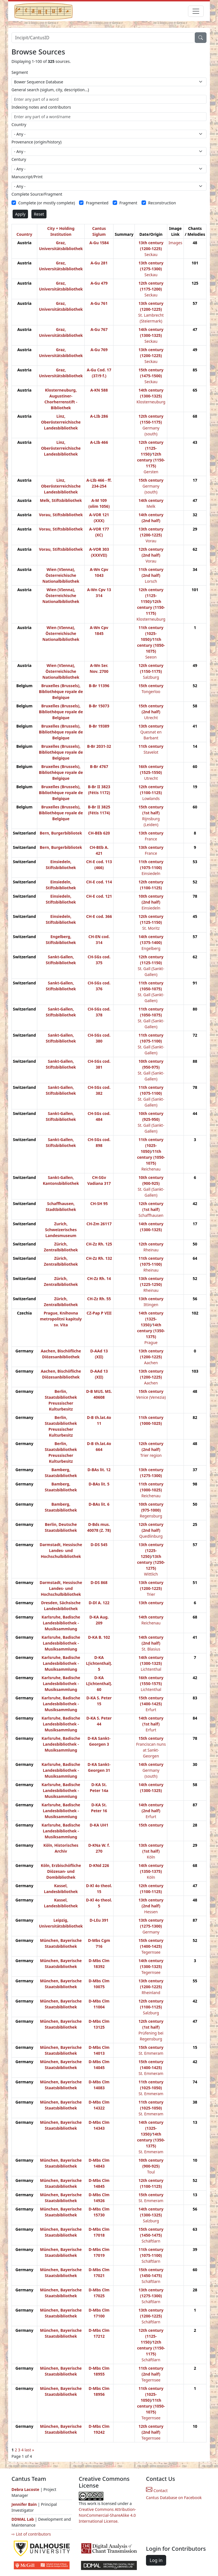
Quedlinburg (151, 1536)
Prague (150, 1342)
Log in (156, 2560)
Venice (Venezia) (151, 1397)
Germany (150, 1932)
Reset (39, 214)
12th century (150, 1244)
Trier (151, 1594)
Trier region (151, 1455)
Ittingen (151, 1304)
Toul (151, 2172)
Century (18, 159)
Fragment (128, 202)
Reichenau (151, 1169)
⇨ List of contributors (31, 2534)
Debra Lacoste (25, 2489)
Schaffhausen (150, 1215)
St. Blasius (151, 1649)
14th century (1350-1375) (151, 1330)
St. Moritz (151, 928)
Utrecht (151, 717)
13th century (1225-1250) (150, 1550)
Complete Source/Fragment (36, 194)
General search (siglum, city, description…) (50, 89)
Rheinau (151, 1249)
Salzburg (151, 677)
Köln (151, 1857)
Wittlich (151, 1574)
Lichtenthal (151, 1669)
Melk (151, 506)
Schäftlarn (151, 2241)
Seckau (151, 254)
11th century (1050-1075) (151, 645)
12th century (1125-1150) (150, 448)
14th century (150, 500)
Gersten (151, 471)
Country (18, 124)
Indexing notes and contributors (41, 107)
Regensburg (151, 1516)
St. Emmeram (150, 2053)
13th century (150, 726)
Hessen (151, 1911)
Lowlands (151, 798)
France (151, 839)
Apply (20, 214)
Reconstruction (162, 202)
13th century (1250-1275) (151, 1562)
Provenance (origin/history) (36, 142)
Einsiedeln (151, 873)
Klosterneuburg (150, 401)
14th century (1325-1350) (150, 1318)
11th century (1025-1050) (150, 633)
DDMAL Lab (22, 2519)
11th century (150, 746)
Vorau (150, 540)
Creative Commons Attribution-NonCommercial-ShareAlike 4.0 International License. (107, 2515)
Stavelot (150, 752)
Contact (157, 2490)
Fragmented (97, 202)
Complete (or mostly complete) (46, 202)
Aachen (151, 1362)
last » (29, 2449)
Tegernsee (151, 1952)
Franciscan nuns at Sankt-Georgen (151, 1750)
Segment (19, 72)
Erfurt (151, 1709)
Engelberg (151, 948)
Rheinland (151, 1992)
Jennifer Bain (24, 2504)
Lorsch (151, 581)
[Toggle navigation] (196, 11)
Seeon (151, 657)
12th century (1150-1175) (151, 459)
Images (175, 242)
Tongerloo (151, 691)
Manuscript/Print (27, 176)
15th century (150, 480)
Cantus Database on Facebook (174, 2497)
